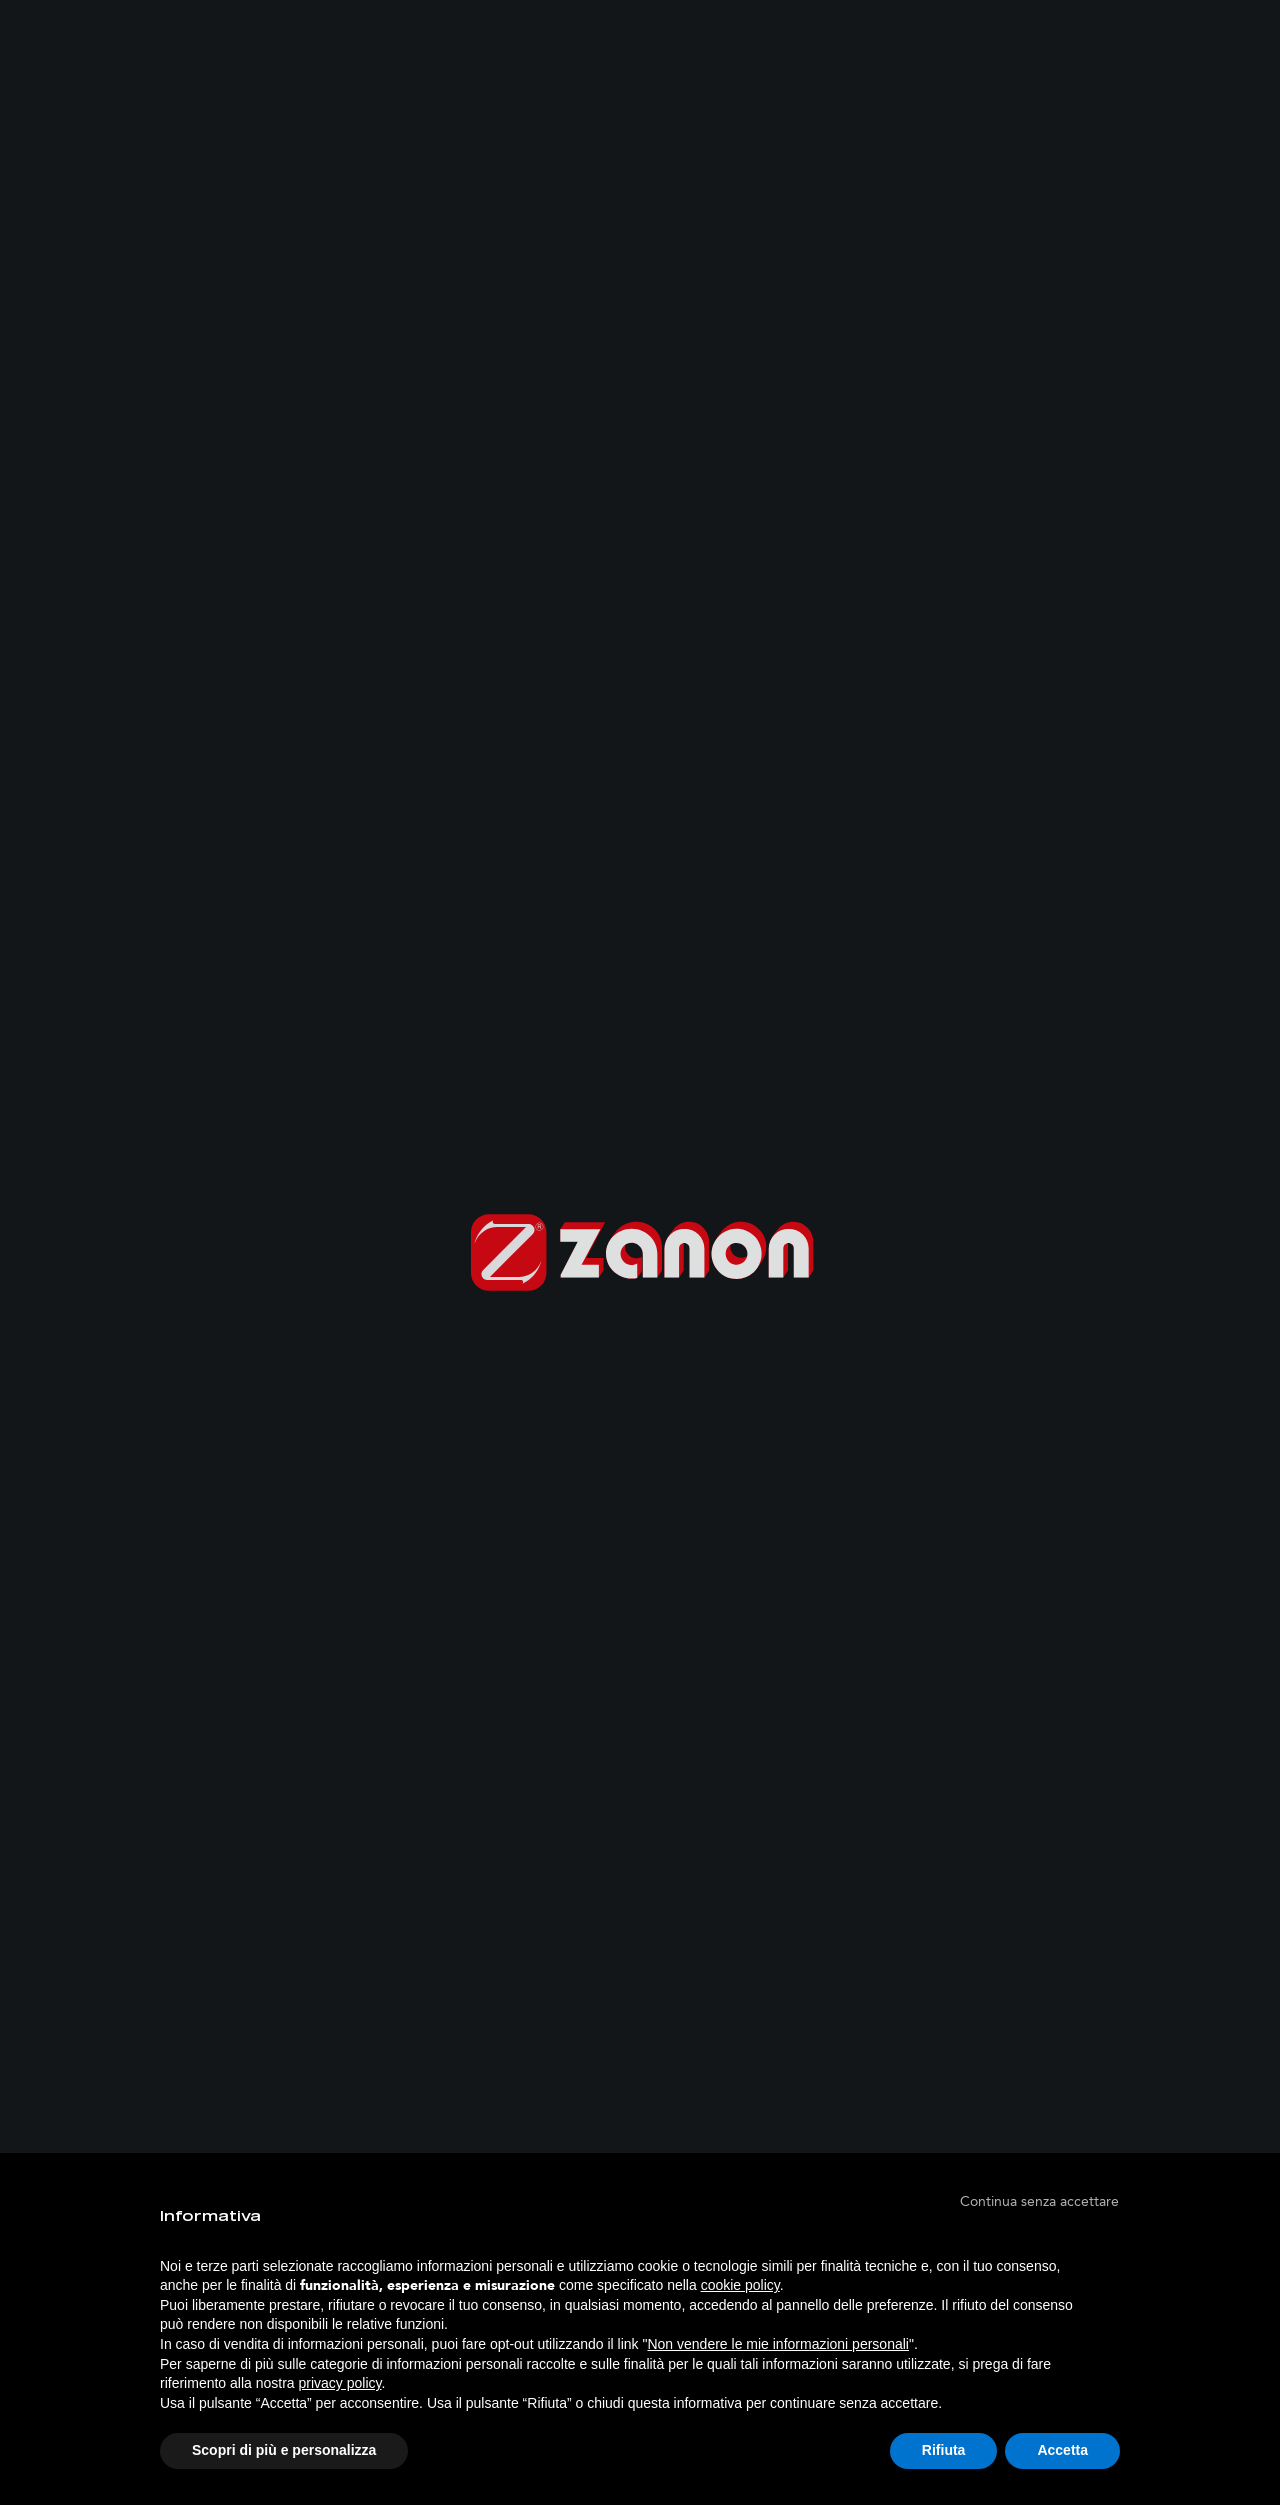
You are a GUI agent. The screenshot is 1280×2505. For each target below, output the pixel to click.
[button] (1039, 2201)
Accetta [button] (1062, 2450)
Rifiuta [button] (944, 2450)
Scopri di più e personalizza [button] (284, 2450)
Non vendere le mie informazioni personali (777, 2344)
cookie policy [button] (740, 2285)
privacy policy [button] (340, 2383)
